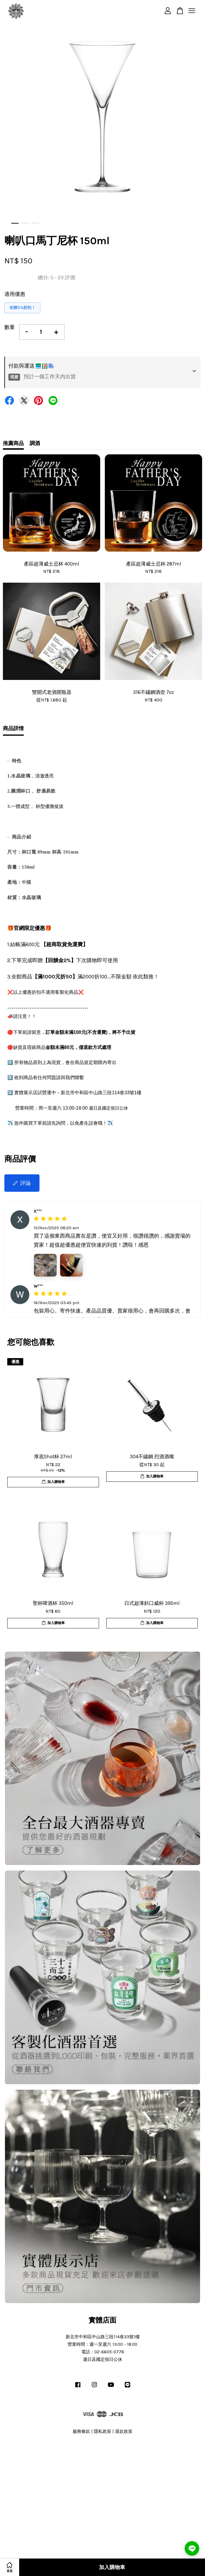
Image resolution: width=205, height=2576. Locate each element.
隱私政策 (102, 2431)
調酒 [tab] (35, 443)
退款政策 (123, 2431)
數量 (9, 327)
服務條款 (81, 2431)
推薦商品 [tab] (13, 443)
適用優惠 (14, 294)
